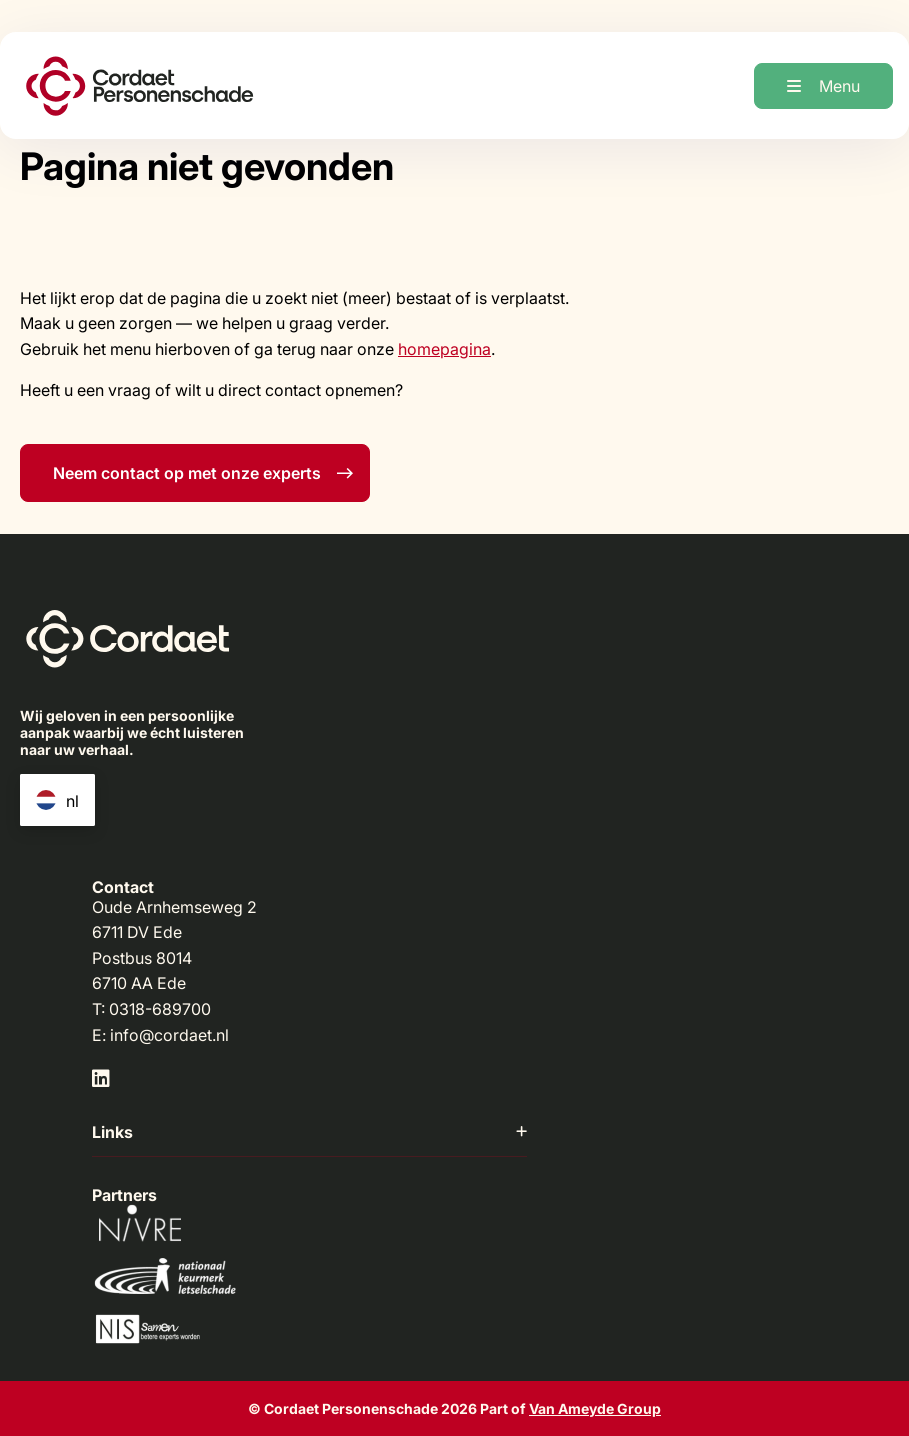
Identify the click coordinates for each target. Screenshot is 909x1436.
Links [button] (309, 1132)
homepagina (444, 349)
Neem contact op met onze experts (203, 473)
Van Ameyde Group (595, 1408)
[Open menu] (823, 86)
